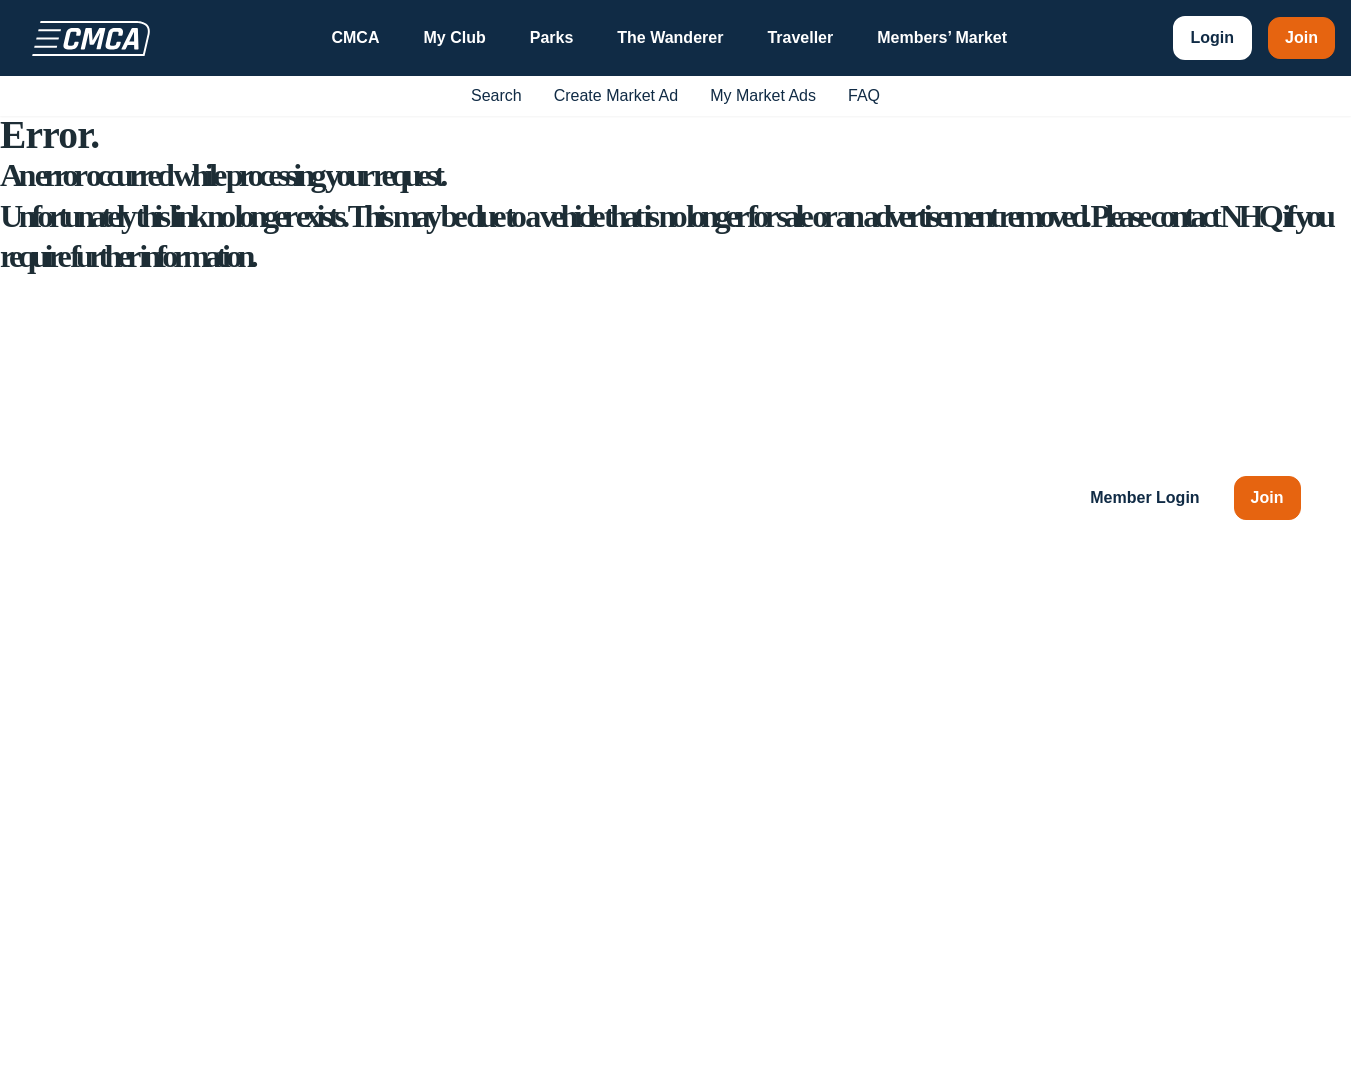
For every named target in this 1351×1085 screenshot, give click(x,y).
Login (1213, 37)
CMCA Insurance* (956, 654)
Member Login (1144, 497)
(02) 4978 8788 (194, 734)
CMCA (355, 37)
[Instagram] (183, 879)
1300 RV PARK (198, 774)
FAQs (1110, 786)
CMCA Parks (939, 698)
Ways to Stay (756, 698)
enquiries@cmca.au (162, 694)
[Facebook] (71, 879)
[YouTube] (127, 879)
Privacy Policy (1251, 1056)
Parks (552, 37)
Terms (1155, 1056)
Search (496, 95)
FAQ (864, 95)
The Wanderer (670, 37)
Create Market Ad (616, 95)
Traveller (800, 37)
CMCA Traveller (949, 742)
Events (733, 786)
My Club (454, 37)
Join (1301, 37)
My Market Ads (763, 95)
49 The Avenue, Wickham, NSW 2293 (225, 654)
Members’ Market (942, 37)
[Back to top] (1281, 879)
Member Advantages (1163, 698)
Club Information (767, 654)
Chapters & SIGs (769, 742)
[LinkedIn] (239, 879)
